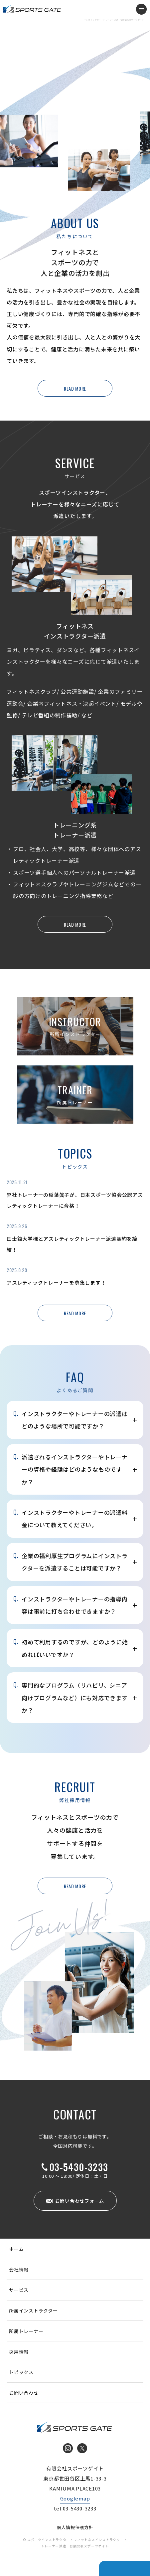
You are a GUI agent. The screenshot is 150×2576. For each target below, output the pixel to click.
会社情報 (19, 2269)
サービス (19, 2290)
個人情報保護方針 (75, 2527)
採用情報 (19, 2351)
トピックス (21, 2372)
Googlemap (75, 2498)
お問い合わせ (24, 2392)
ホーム (16, 2249)
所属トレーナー (26, 2331)
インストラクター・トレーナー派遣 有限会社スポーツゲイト (32, 9)
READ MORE (75, 388)
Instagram (68, 2448)
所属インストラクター (33, 2310)
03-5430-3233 (78, 2167)
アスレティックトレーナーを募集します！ (56, 1282)
